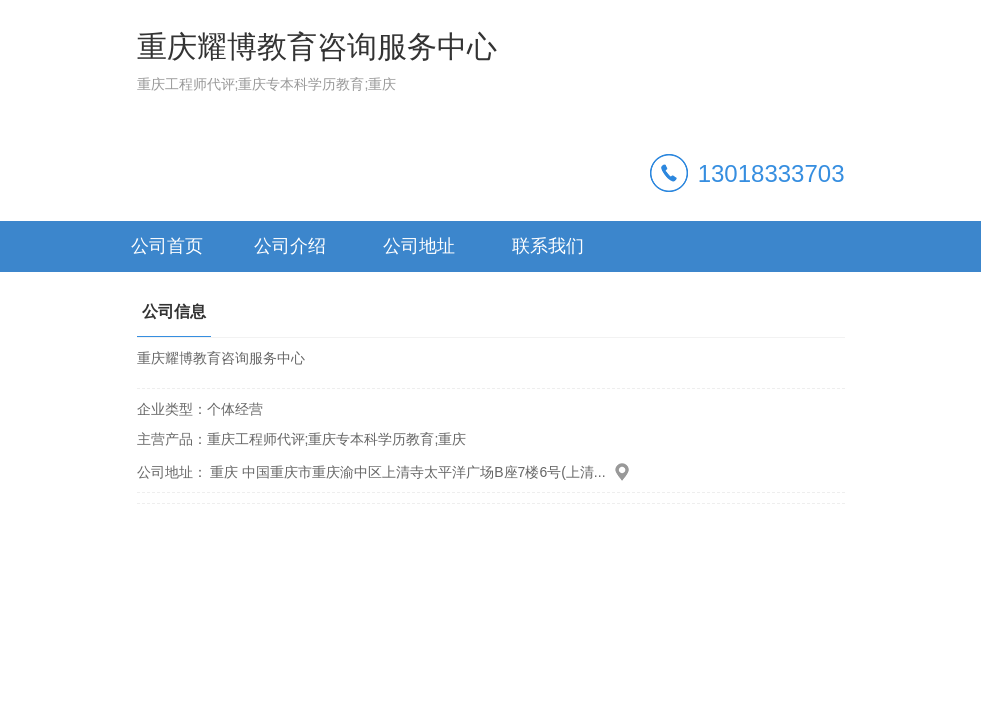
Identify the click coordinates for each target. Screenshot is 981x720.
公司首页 (167, 246)
